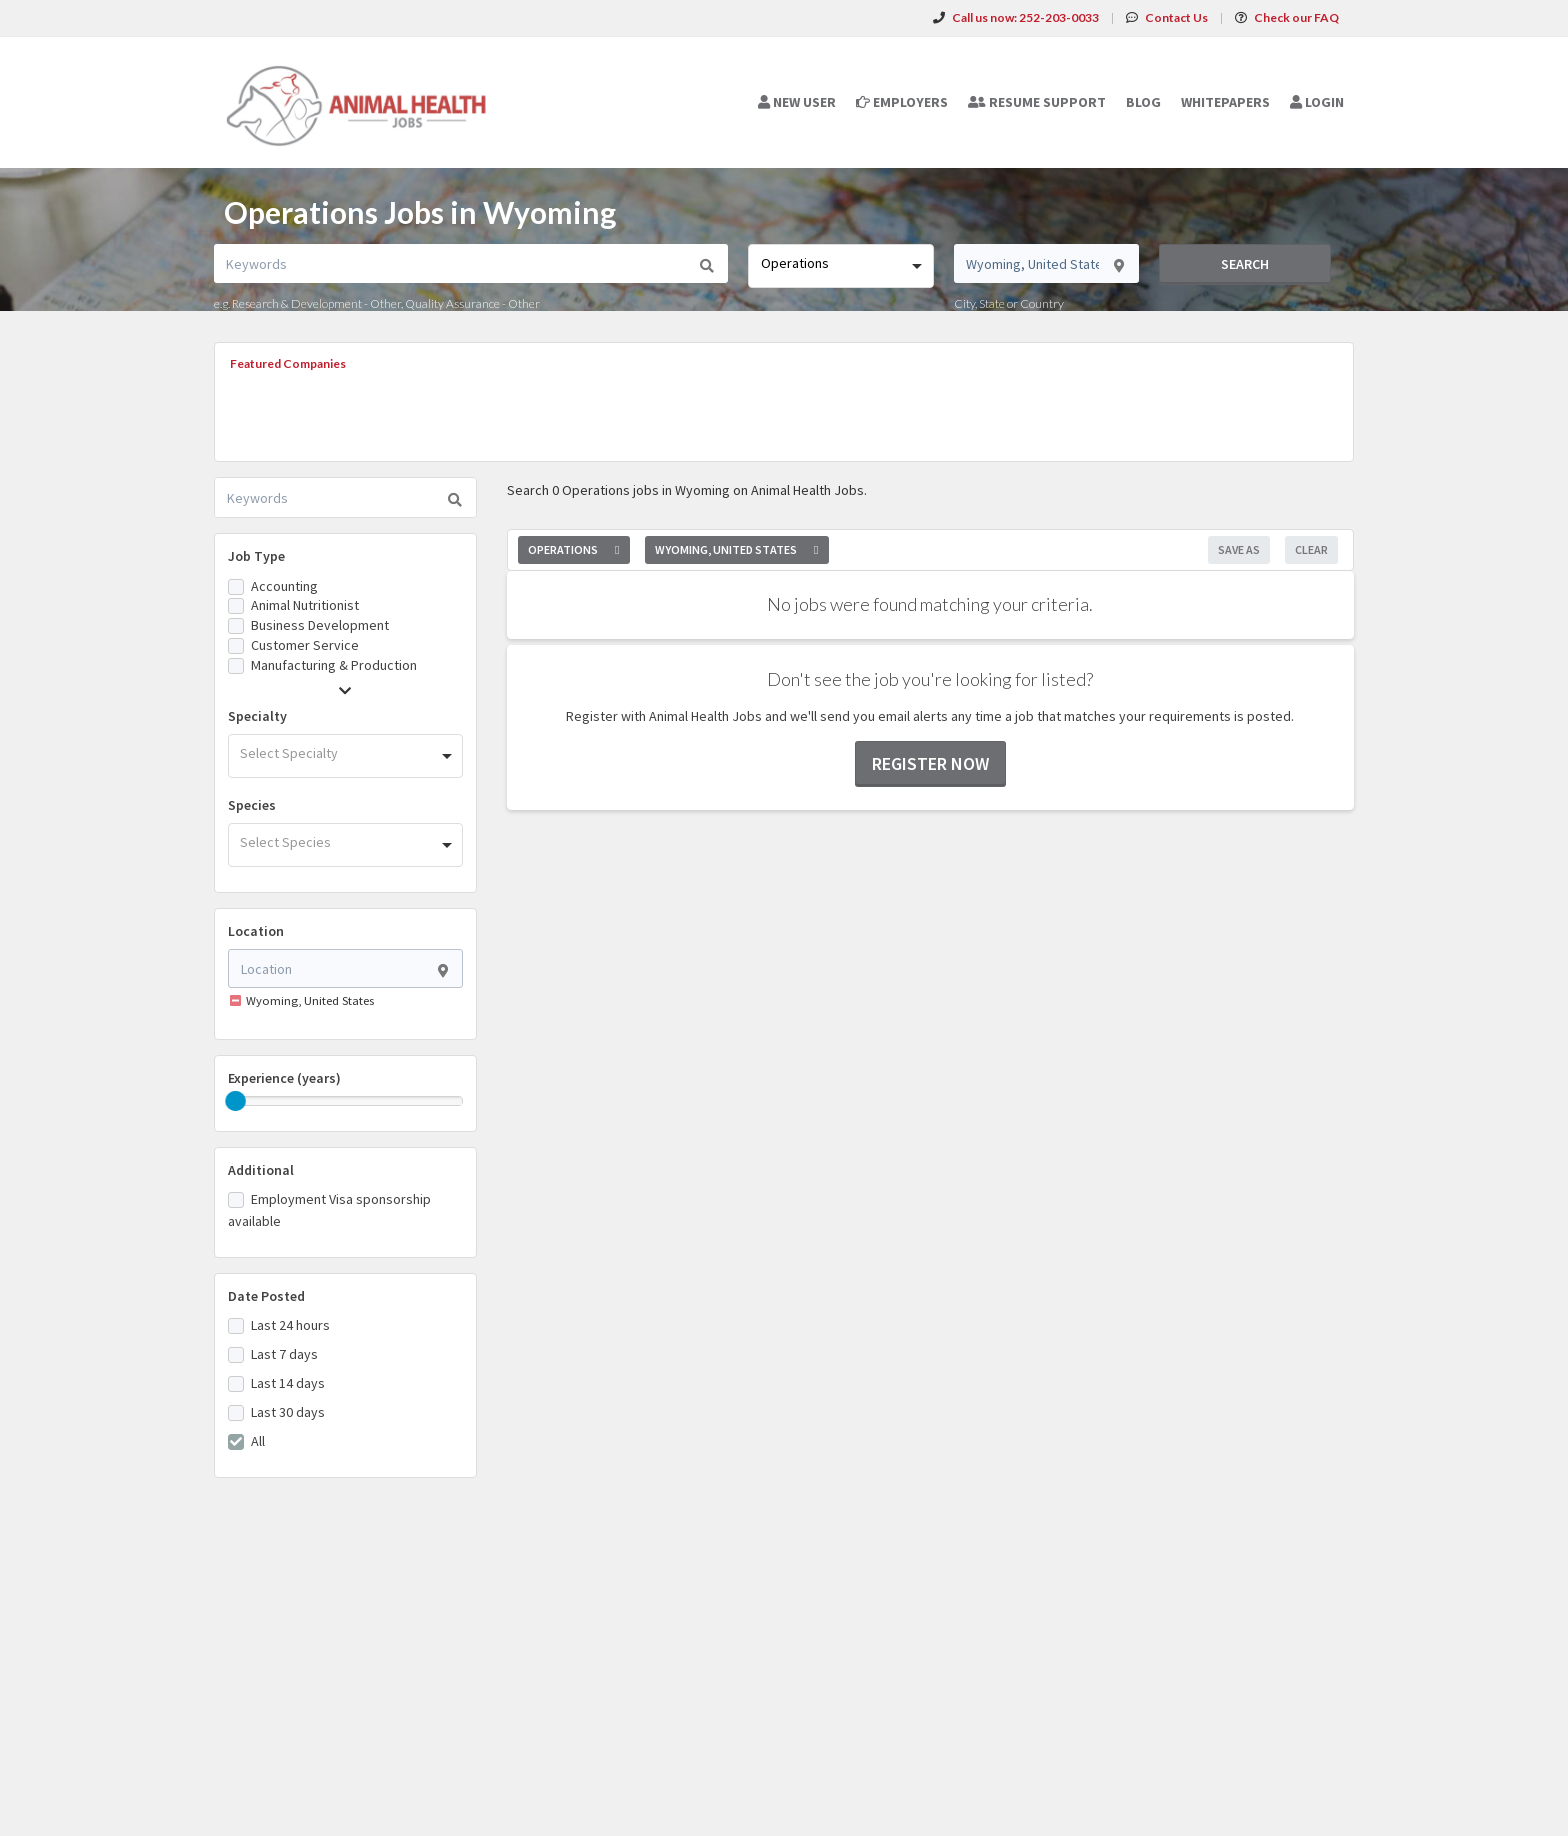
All (258, 1441)
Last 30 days (288, 1412)
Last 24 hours (290, 1325)
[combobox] (840, 266)
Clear (1311, 549)
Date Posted (266, 1296)
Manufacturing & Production (334, 665)
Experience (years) (284, 1078)
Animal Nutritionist (305, 605)
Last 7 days (284, 1354)
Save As (1239, 549)
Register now (930, 763)
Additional (261, 1170)
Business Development (320, 625)
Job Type (256, 556)
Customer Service (305, 645)
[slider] (236, 1101)
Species (252, 805)
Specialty (257, 716)
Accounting (284, 586)
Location (256, 931)
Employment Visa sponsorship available (329, 1210)
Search (1245, 264)
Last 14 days (288, 1383)
